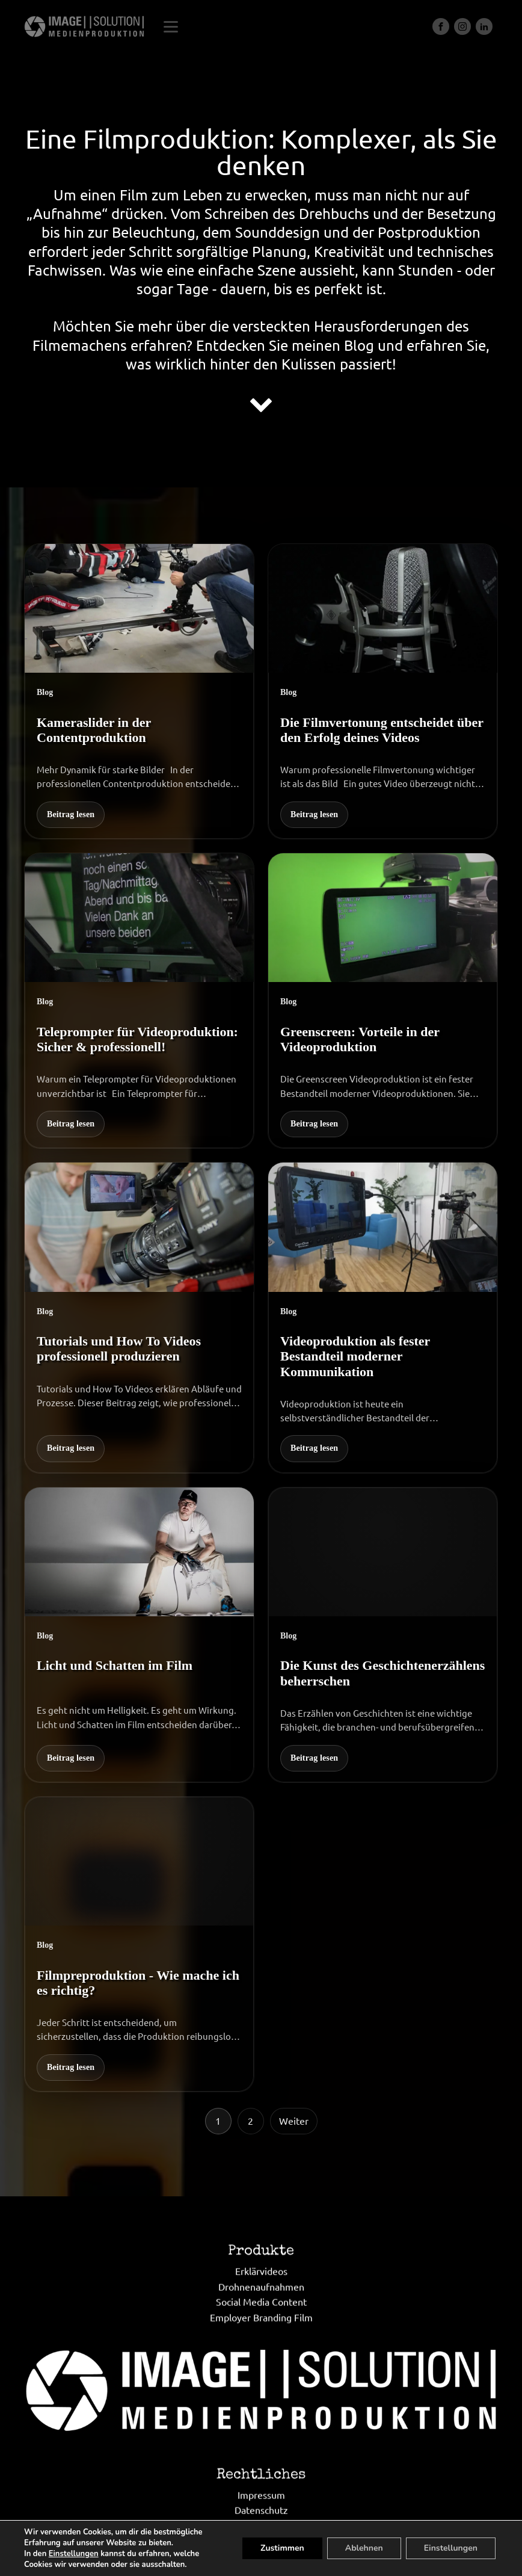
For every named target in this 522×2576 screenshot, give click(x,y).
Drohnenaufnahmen (261, 2344)
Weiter (294, 2120)
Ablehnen (364, 2548)
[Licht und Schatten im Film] (139, 1634)
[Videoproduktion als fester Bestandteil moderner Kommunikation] (382, 1317)
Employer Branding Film (261, 2375)
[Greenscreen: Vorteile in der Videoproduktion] (382, 1000)
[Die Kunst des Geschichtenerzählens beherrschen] (382, 1634)
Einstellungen (74, 2553)
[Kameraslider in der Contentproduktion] (139, 691)
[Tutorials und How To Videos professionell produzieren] (139, 1317)
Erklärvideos (261, 2329)
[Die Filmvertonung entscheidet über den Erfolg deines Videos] (382, 691)
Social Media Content (261, 2360)
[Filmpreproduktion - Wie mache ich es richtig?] (139, 1944)
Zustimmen (282, 2548)
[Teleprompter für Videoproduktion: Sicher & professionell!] (139, 1000)
